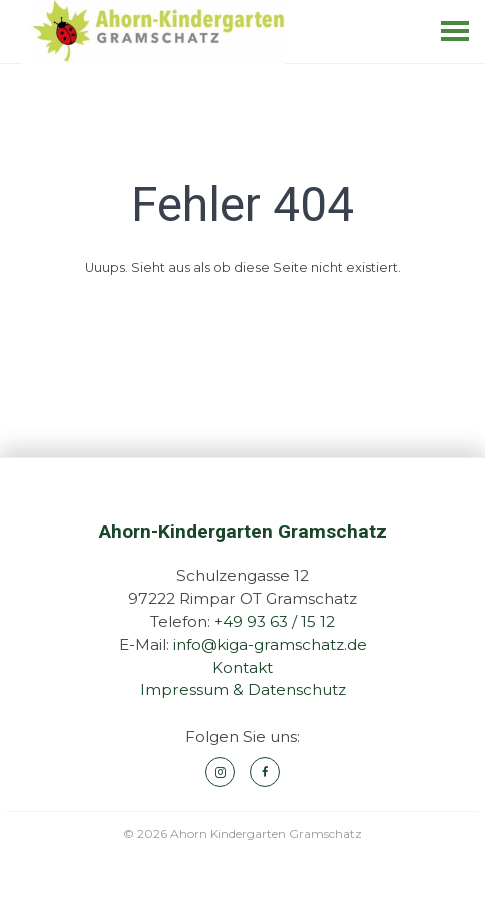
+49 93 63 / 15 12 (274, 621)
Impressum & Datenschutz (243, 689)
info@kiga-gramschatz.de (270, 644)
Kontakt (242, 667)
